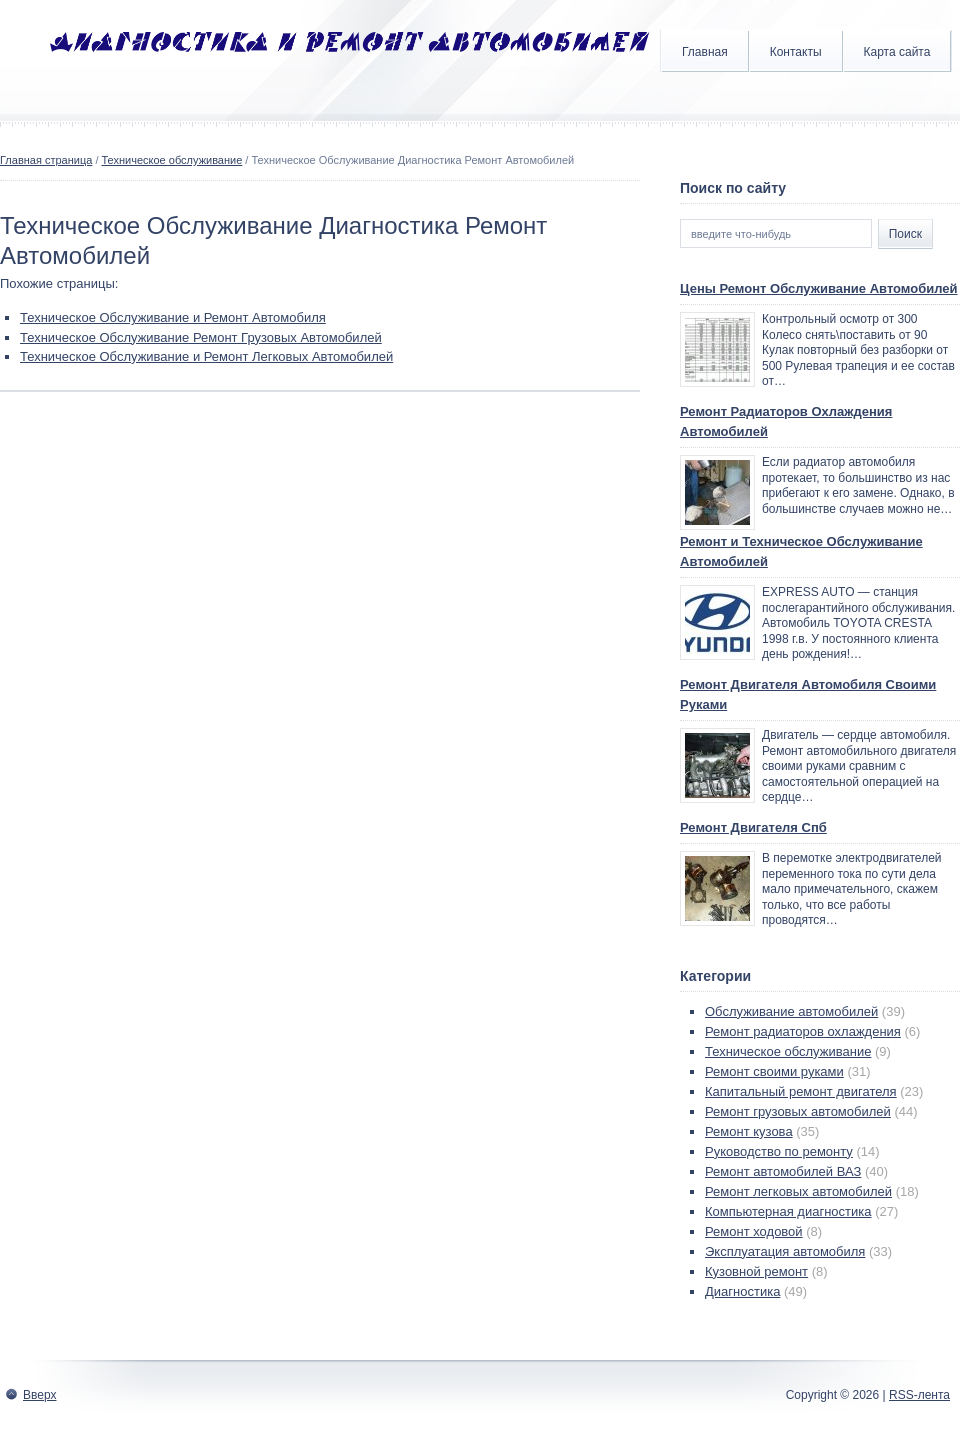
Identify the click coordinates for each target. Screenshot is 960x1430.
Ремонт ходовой (754, 1231)
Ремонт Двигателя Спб (753, 827)
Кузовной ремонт (756, 1271)
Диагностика (742, 1291)
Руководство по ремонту (779, 1151)
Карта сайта (897, 52)
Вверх (39, 1395)
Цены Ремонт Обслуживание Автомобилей (819, 288)
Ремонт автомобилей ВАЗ (783, 1171)
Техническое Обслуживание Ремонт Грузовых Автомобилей (201, 337)
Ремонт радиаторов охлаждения (803, 1031)
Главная (705, 52)
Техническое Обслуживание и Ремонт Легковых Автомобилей (206, 356)
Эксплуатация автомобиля (785, 1251)
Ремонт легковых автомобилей (798, 1191)
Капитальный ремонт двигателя (801, 1091)
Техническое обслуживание (172, 160)
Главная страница (46, 160)
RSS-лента (919, 1395)
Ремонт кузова (749, 1131)
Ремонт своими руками (774, 1071)
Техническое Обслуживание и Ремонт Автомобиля (173, 317)
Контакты (796, 52)
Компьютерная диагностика (788, 1211)
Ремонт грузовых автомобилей (798, 1111)
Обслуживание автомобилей (791, 1011)
